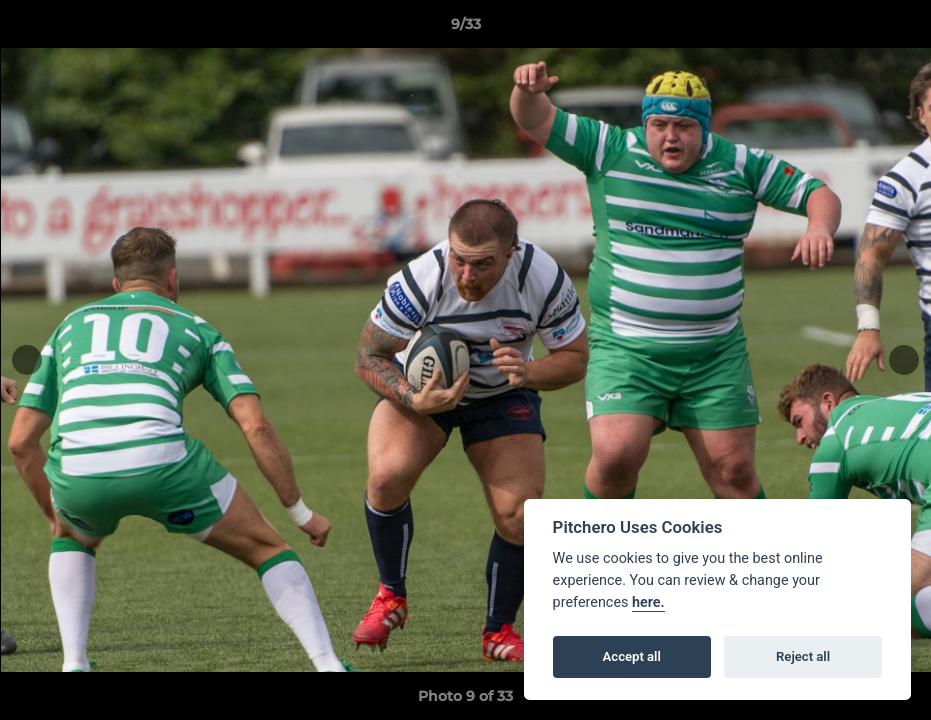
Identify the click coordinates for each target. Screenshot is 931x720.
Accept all (632, 656)
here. (648, 602)
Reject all (803, 656)
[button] (895, 29)
